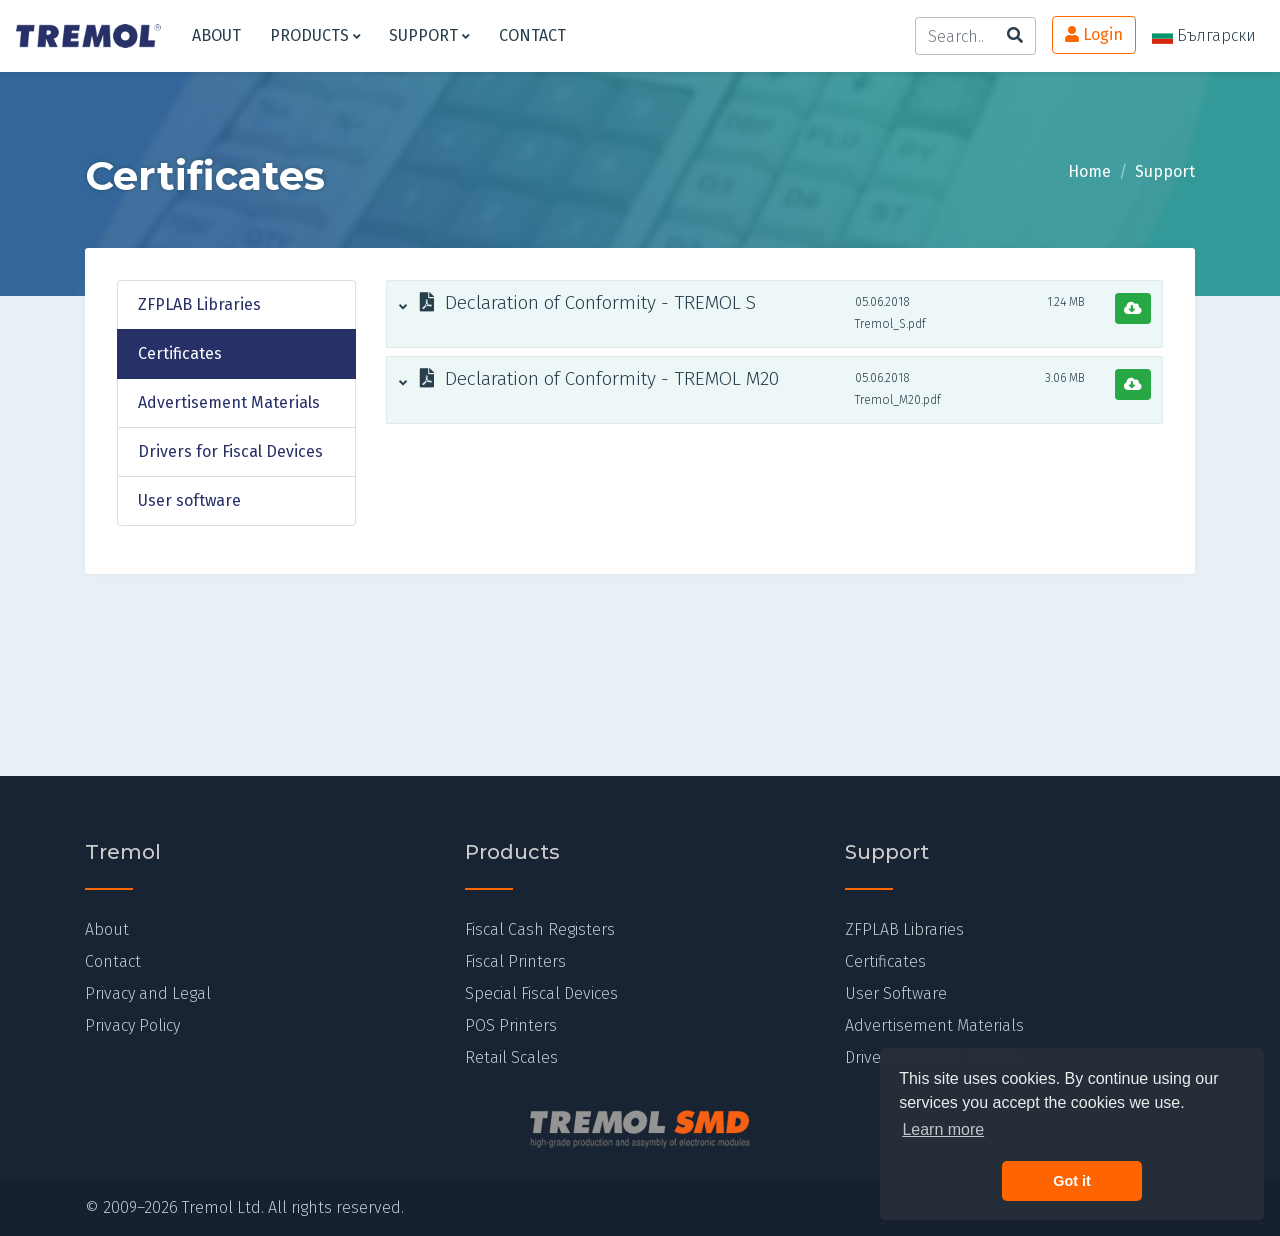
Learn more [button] (943, 1129)
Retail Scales (511, 1057)
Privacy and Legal (148, 993)
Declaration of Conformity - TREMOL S (577, 303)
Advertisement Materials (229, 402)
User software (189, 500)
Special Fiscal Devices (541, 993)
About (216, 35)
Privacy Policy (132, 1025)
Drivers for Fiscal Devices (230, 451)
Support (429, 35)
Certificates (180, 353)
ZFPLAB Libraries (199, 304)
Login (1094, 34)
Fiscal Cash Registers (540, 929)
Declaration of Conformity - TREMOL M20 (589, 379)
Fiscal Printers (515, 961)
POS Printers (511, 1025)
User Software (896, 993)
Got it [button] (1072, 1181)
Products (315, 35)
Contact (532, 35)
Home (1089, 171)
